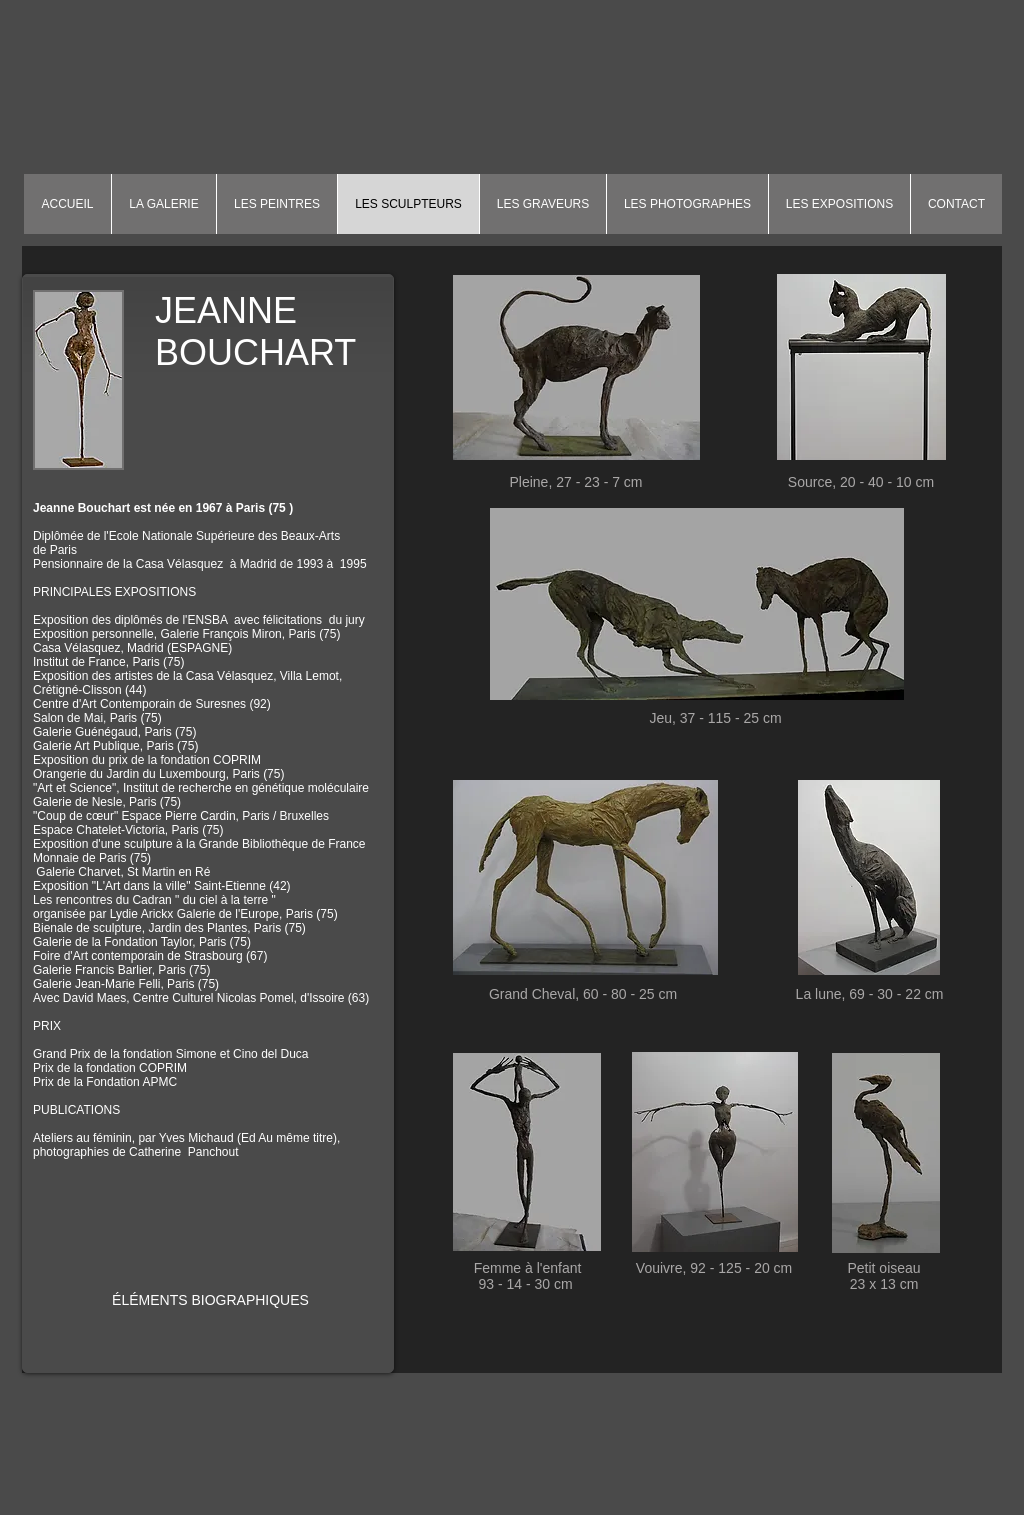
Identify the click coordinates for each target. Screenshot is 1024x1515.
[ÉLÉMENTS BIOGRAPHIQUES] (210, 1301)
